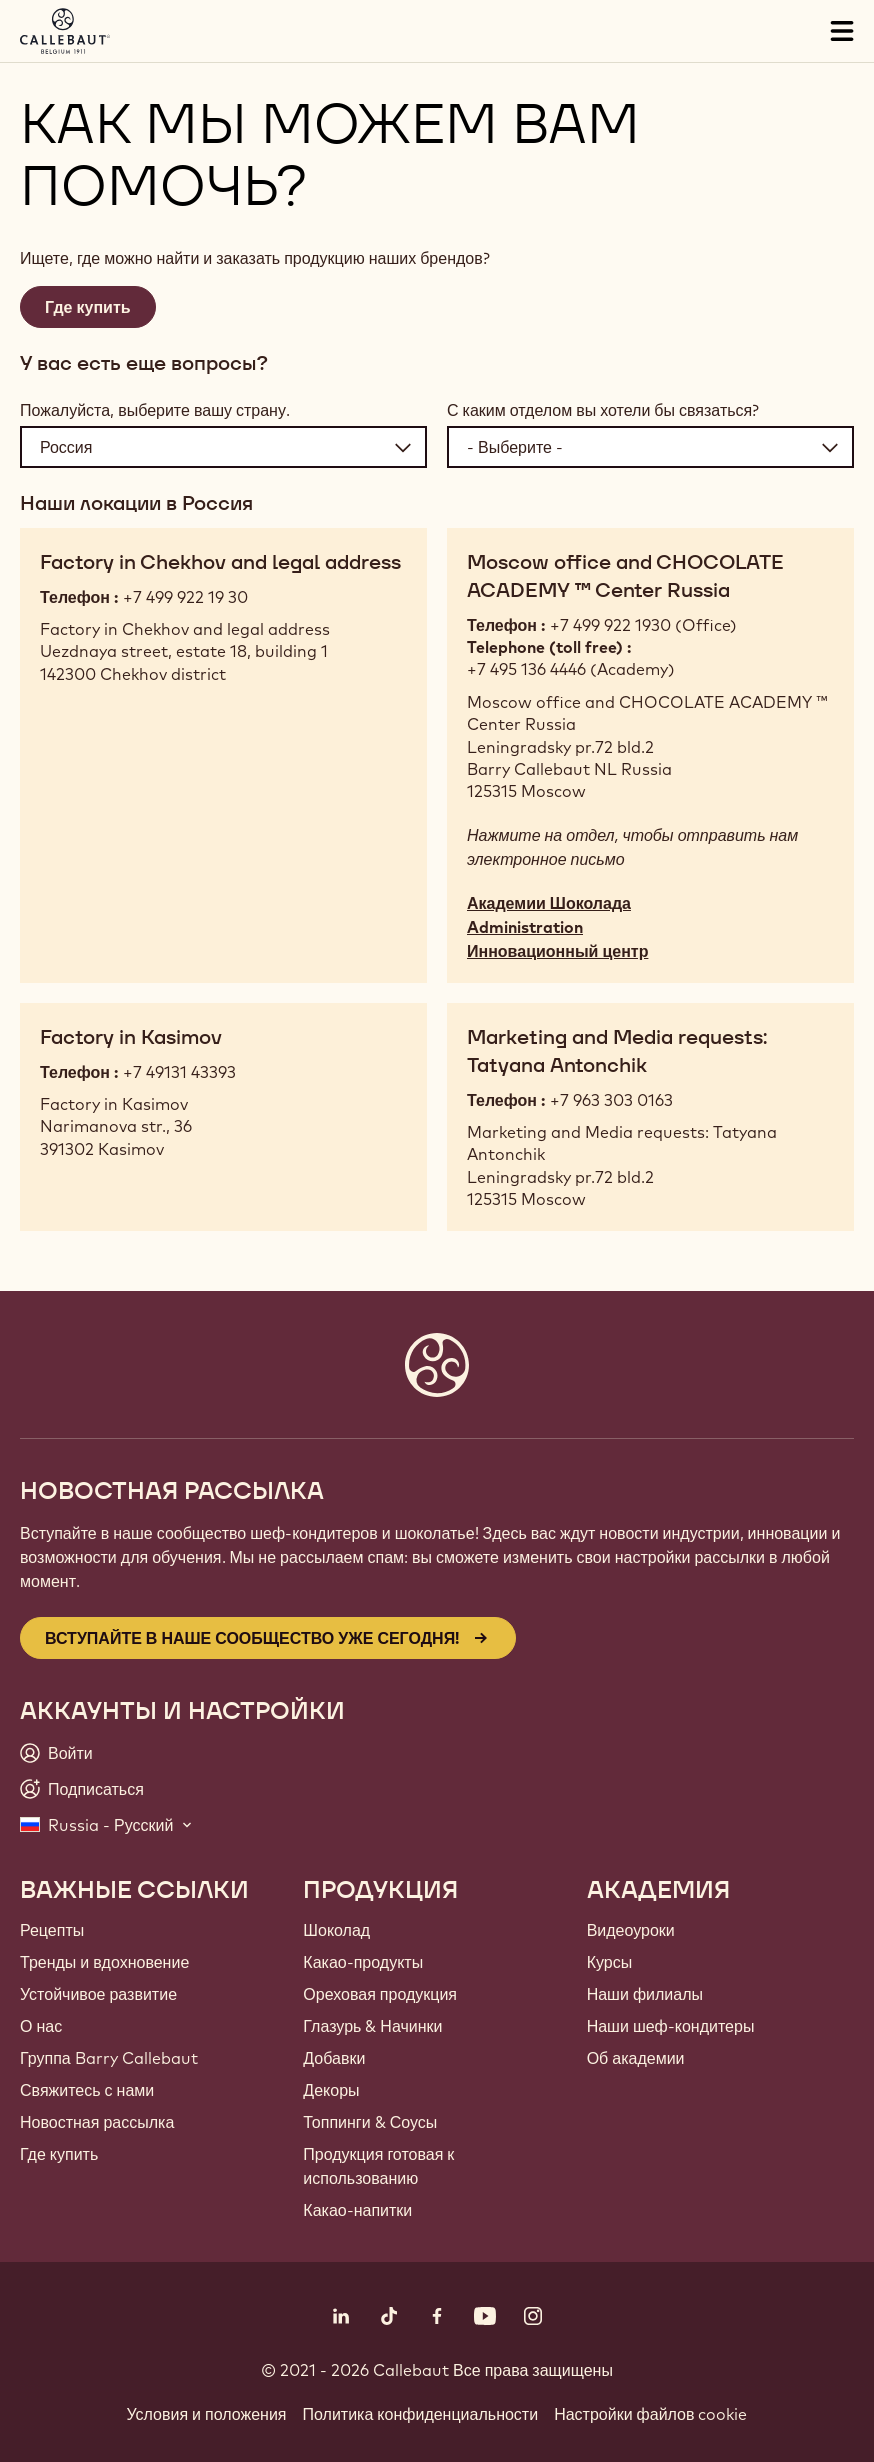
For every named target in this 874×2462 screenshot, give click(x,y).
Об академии (636, 2058)
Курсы (610, 1962)
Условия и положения (207, 2414)
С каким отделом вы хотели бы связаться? (603, 410)
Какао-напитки (357, 2210)
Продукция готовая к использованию (378, 2166)
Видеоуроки (631, 1930)
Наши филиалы (645, 1994)
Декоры (331, 2090)
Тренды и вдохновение (104, 1962)
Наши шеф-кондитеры (671, 2026)
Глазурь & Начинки (372, 2026)
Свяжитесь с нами (87, 2090)
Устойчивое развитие (98, 1994)
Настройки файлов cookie (650, 2414)
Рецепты (52, 1930)
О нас (41, 2026)
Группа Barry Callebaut (109, 2058)
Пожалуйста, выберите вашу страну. (155, 410)
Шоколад (336, 1930)
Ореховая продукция (380, 1994)
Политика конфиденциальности (421, 2414)
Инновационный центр (557, 951)
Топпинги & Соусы (370, 2122)
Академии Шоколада (549, 903)
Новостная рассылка (97, 2122)
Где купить (88, 307)
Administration (525, 927)
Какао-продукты (363, 1962)
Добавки (334, 2058)
